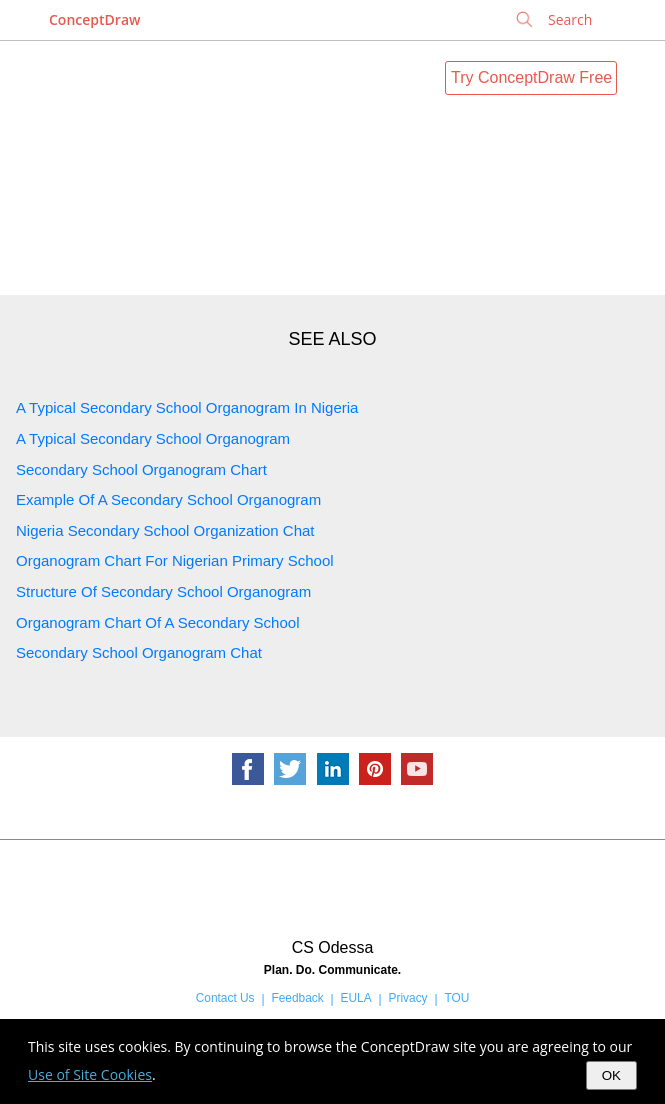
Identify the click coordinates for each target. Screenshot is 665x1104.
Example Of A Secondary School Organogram (168, 499)
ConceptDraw (94, 19)
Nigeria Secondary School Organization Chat (165, 530)
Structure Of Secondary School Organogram (163, 591)
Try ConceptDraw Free (531, 77)
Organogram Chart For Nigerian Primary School (175, 560)
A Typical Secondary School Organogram (153, 438)
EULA (356, 998)
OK (611, 1075)
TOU (456, 998)
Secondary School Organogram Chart (141, 469)
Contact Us (225, 998)
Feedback (297, 998)
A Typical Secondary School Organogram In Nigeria (187, 407)
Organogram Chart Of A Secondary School (157, 622)
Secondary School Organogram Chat (139, 652)
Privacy (408, 998)
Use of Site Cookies (90, 1074)
